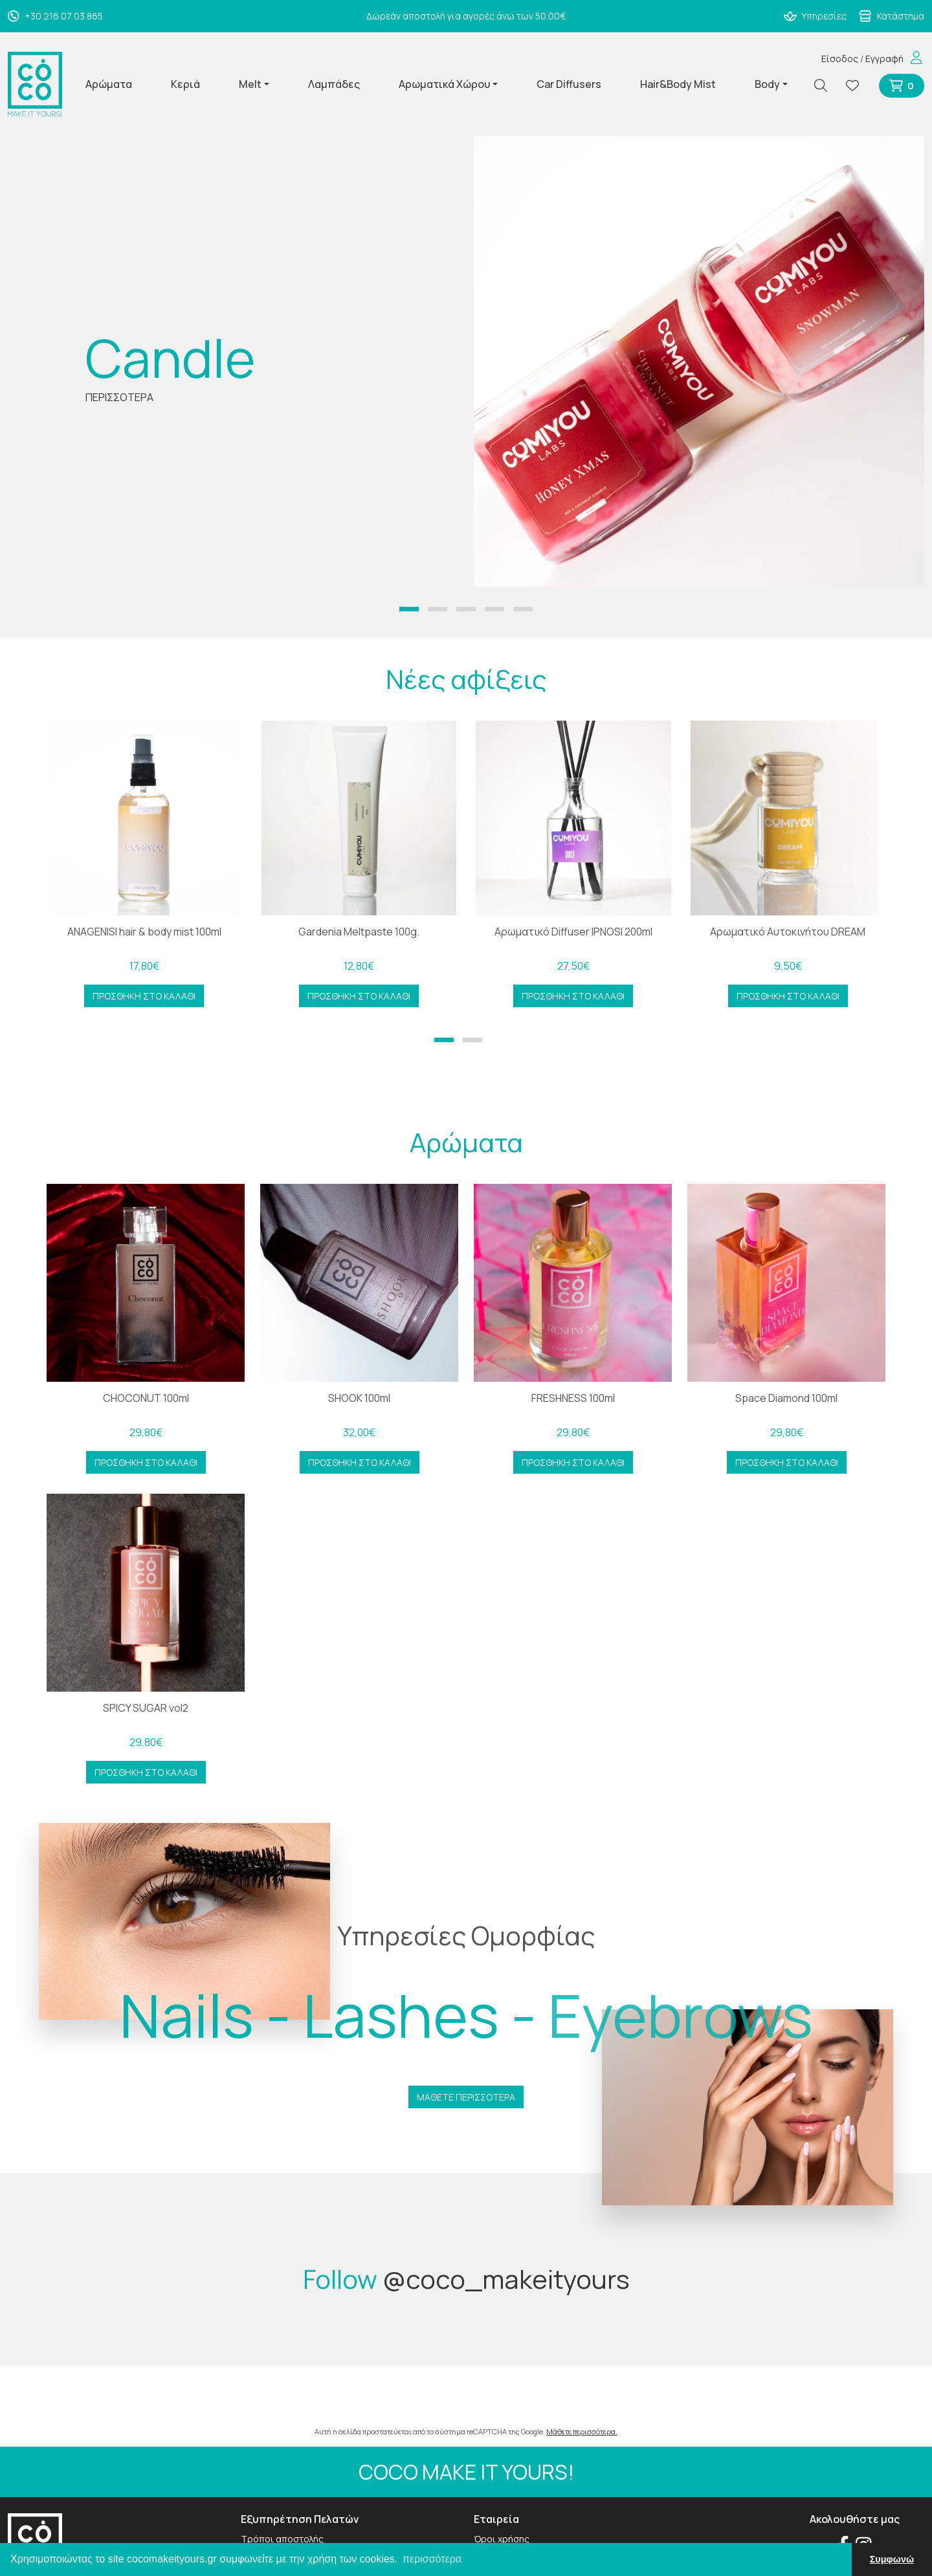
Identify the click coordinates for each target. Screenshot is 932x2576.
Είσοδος (839, 58)
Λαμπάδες (334, 84)
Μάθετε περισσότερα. (581, 2431)
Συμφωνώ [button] (892, 2559)
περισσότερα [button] (432, 2558)
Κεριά (185, 84)
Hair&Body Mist (678, 84)
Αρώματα (108, 84)
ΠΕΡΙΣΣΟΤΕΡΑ (119, 397)
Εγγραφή (884, 58)
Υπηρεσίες (815, 16)
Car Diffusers (569, 84)
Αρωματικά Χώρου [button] (444, 84)
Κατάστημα (891, 16)
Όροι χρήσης (501, 2539)
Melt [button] (250, 84)
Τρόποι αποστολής (282, 2539)
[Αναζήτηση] (826, 85)
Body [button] (767, 84)
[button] (409, 609)
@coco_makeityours (506, 2279)
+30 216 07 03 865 (55, 16)
